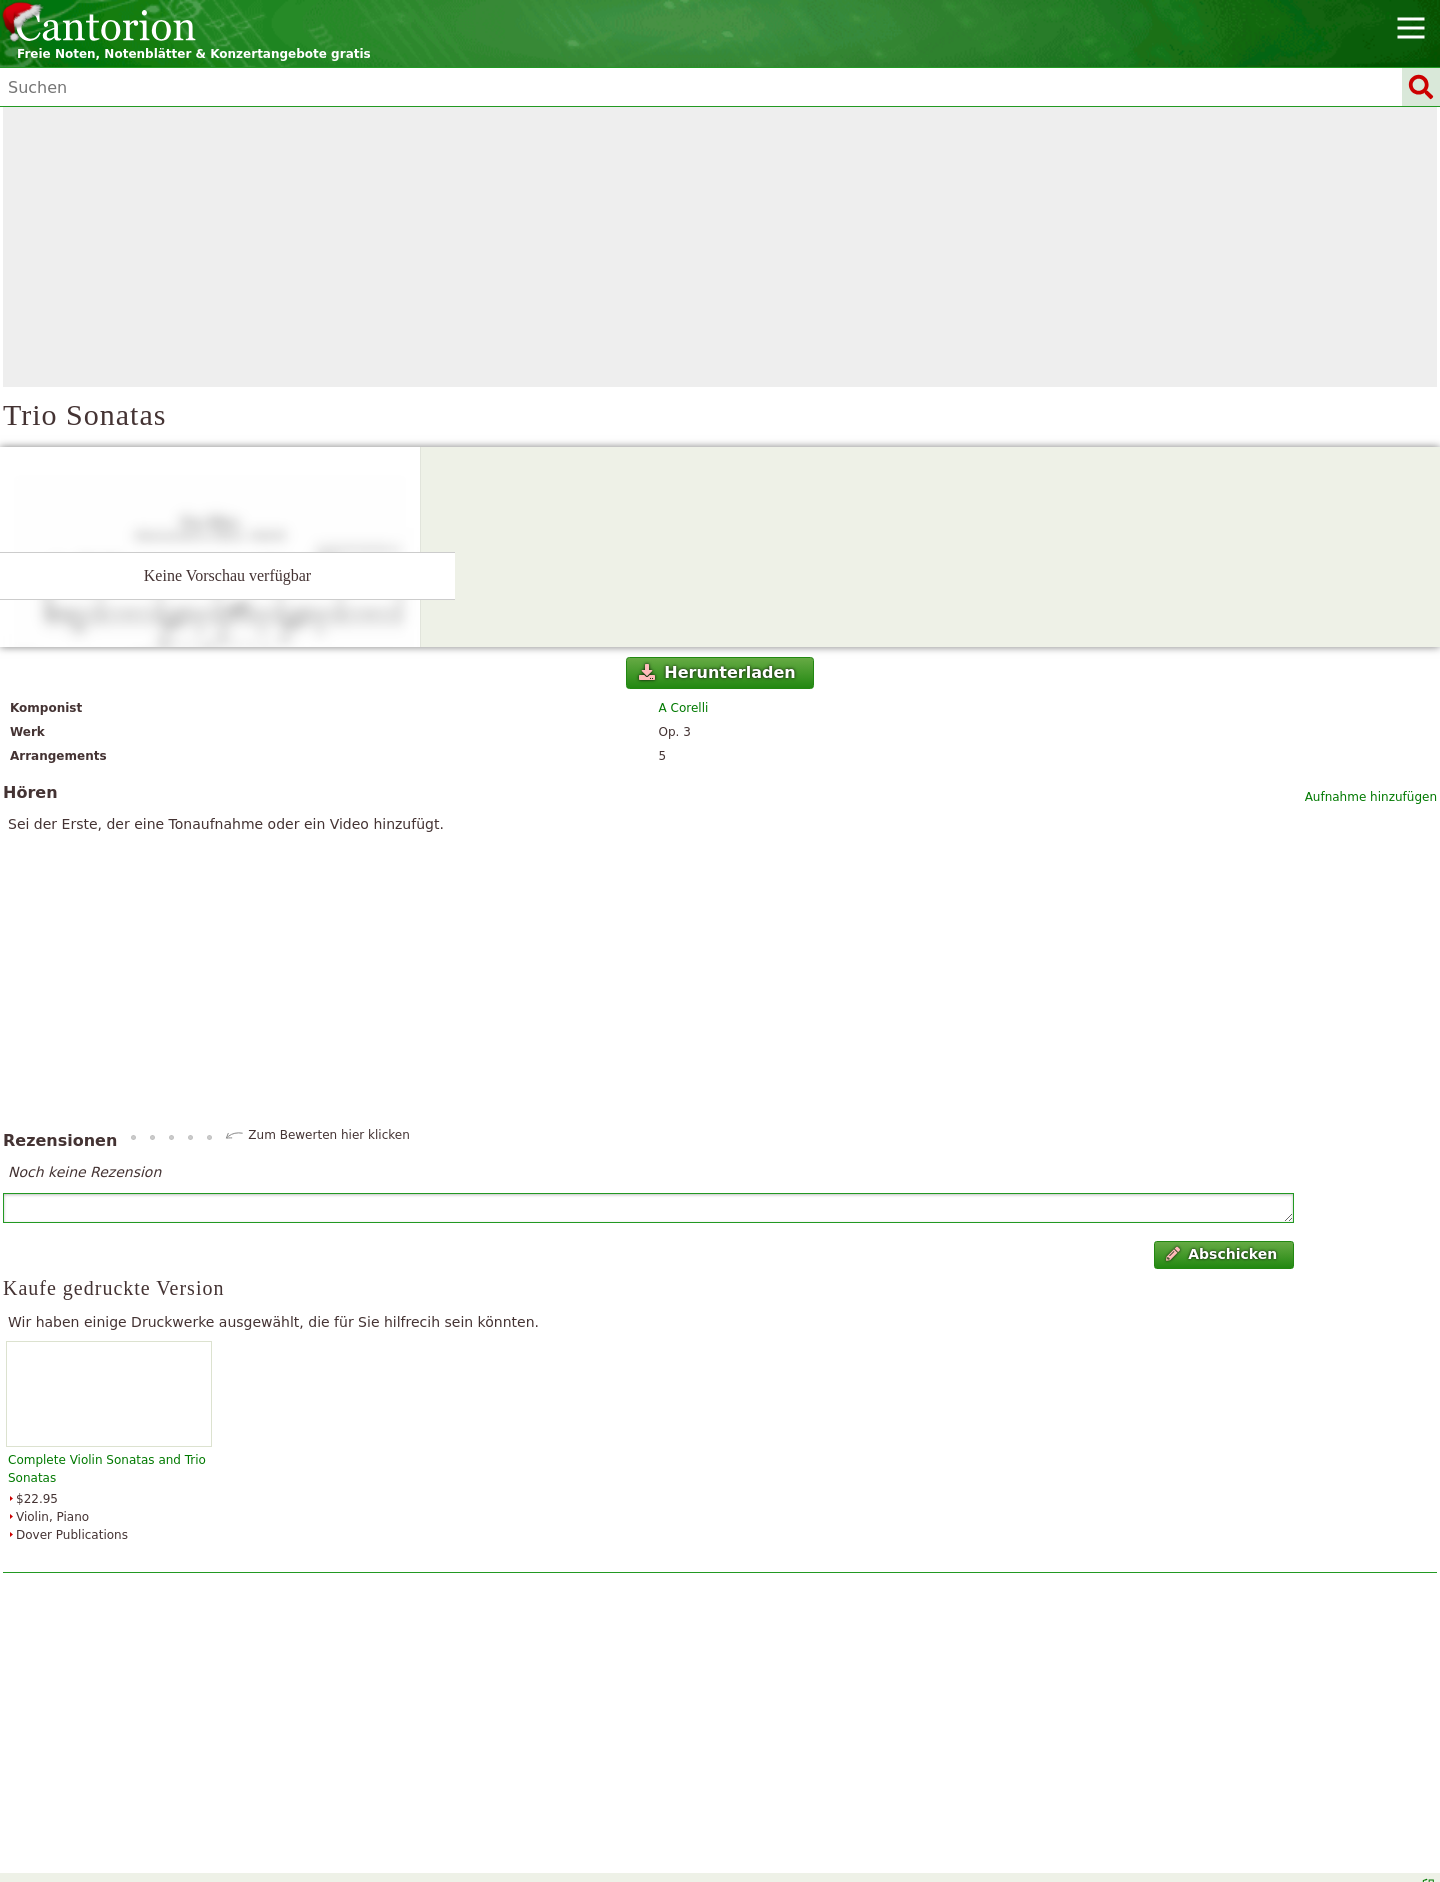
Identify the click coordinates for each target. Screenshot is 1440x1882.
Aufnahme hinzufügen (1371, 797)
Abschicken (1221, 1254)
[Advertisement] (720, 247)
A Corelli (684, 708)
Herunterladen (717, 672)
